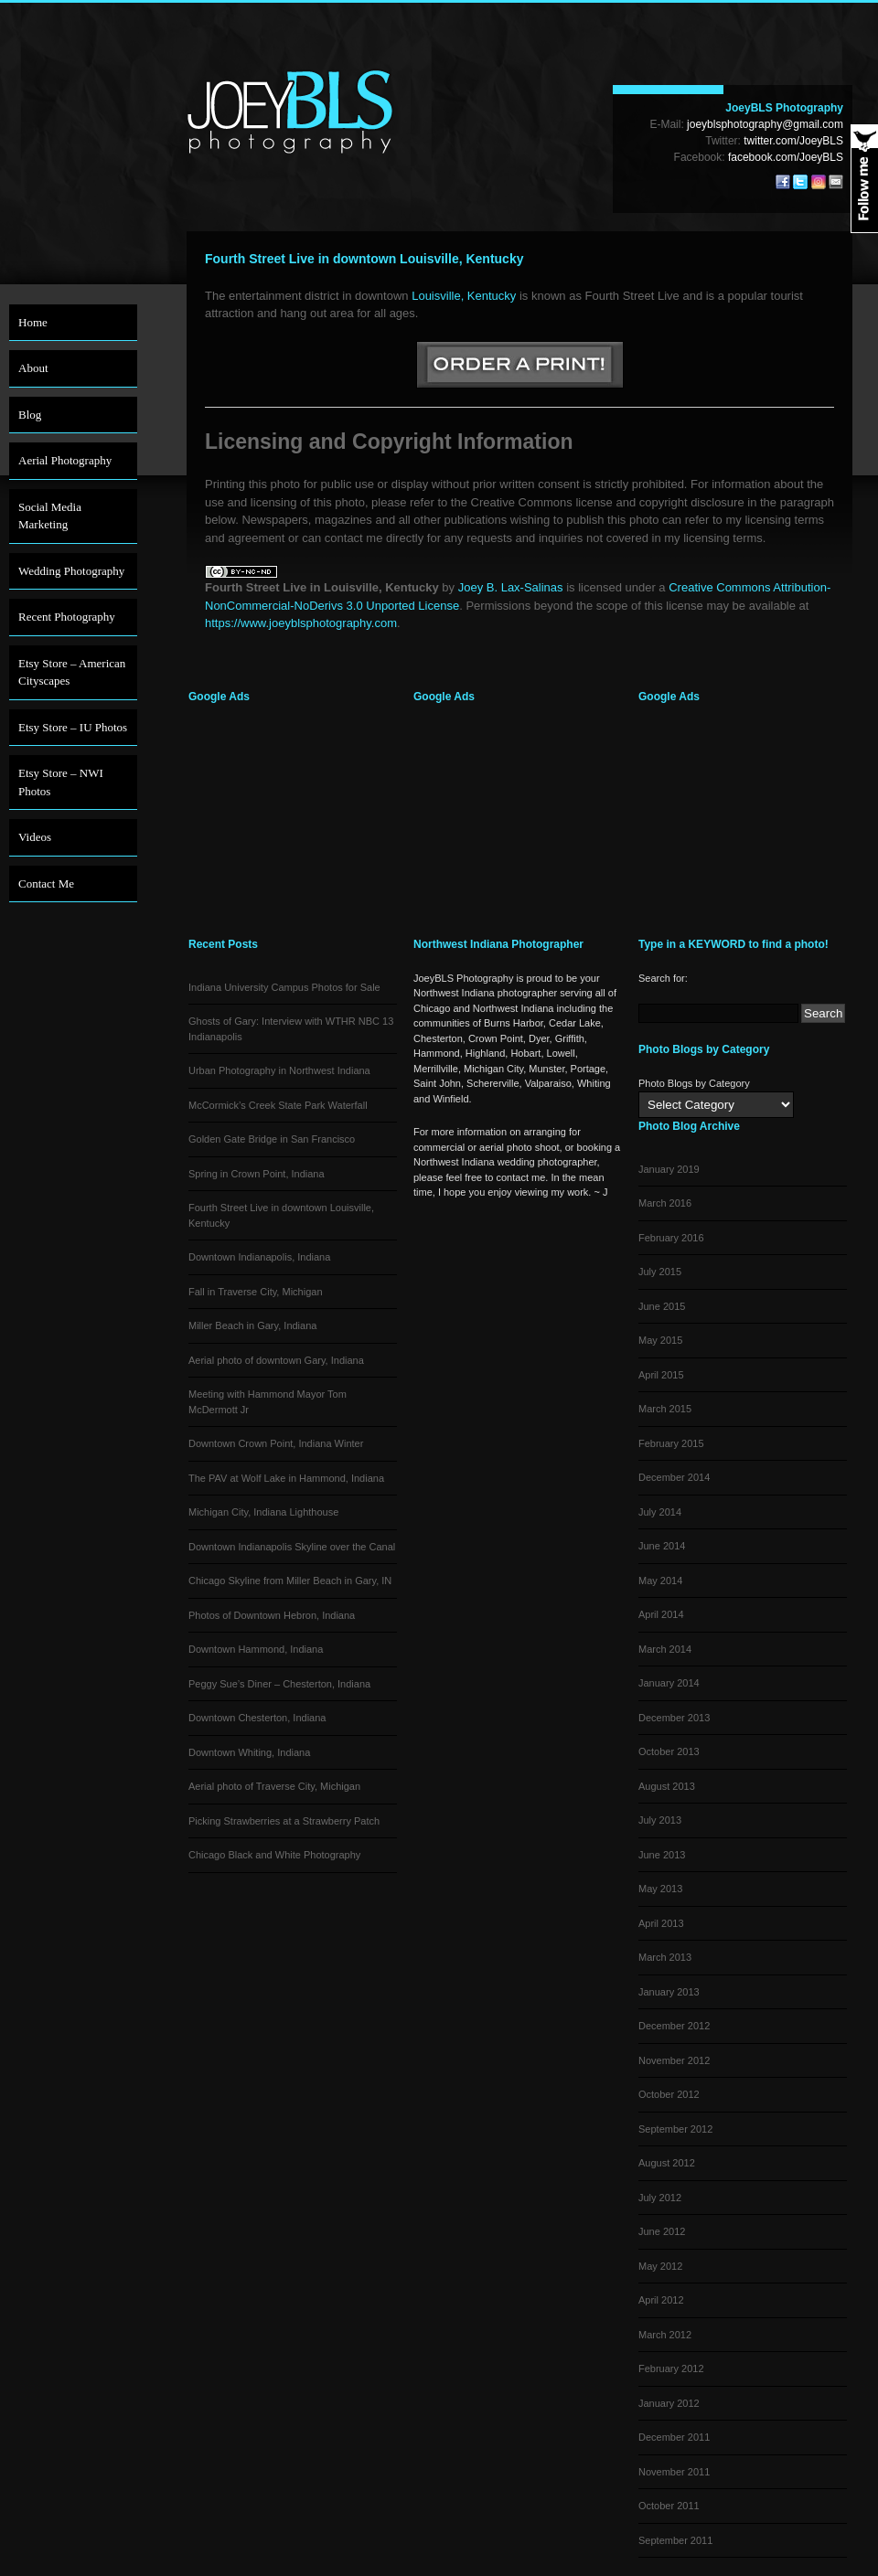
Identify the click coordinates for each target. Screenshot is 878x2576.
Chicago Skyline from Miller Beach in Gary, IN (289, 1580)
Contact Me (46, 883)
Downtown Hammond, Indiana (255, 1649)
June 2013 (661, 1854)
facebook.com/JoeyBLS (785, 157)
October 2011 (669, 2505)
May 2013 (660, 1888)
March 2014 (664, 1649)
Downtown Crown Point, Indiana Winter (275, 1443)
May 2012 (660, 2266)
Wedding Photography (71, 571)
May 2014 (660, 1580)
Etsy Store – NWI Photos (60, 782)
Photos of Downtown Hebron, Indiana (271, 1615)
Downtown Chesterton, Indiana (257, 1717)
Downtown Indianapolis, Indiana (259, 1256)
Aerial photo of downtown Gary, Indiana (276, 1360)
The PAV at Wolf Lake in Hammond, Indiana (286, 1478)
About (33, 368)
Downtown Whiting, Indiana (249, 1752)
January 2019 (669, 1169)
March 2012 (664, 2334)
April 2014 (661, 1614)
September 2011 (675, 2540)
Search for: (663, 978)
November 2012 (674, 2060)
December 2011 (674, 2437)
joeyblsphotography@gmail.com (765, 124)
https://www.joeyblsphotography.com (301, 623)
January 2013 (669, 1991)
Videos (34, 837)
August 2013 (666, 1786)
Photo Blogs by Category (694, 1083)
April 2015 (661, 1374)
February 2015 (671, 1443)
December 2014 (674, 1477)
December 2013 (674, 1717)
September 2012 (675, 2129)
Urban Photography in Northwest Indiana (279, 1070)
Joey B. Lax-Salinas (510, 587)
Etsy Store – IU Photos (72, 727)
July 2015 (659, 1271)
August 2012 (666, 2162)
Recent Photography (66, 616)
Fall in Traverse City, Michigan (255, 1291)
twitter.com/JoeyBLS (793, 140)
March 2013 (664, 1957)
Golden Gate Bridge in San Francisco (271, 1139)
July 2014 (659, 1511)
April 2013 (661, 1923)
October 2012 (669, 2094)
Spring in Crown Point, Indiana (256, 1173)
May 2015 (660, 1340)
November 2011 (674, 2471)
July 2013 (659, 1820)
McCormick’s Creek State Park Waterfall (278, 1105)
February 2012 (671, 2368)
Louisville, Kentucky (464, 296)
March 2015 (664, 1408)
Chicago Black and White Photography (274, 1854)
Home (33, 322)
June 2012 (661, 2231)
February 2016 (671, 1237)
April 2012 (661, 2299)
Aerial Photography (65, 460)
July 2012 (659, 2197)
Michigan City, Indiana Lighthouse (263, 1511)
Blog (29, 414)
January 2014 (669, 1682)
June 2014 (661, 1545)
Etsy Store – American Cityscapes (71, 672)
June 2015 (661, 1306)
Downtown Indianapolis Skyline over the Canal (291, 1546)
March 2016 (664, 1203)
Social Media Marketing (49, 516)
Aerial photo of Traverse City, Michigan (274, 1786)
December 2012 (674, 2025)
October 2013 (669, 1751)
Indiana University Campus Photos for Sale (284, 987)
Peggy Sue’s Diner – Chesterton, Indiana (279, 1683)
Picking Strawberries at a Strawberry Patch (284, 1820)
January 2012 (669, 2403)
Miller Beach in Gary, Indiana (252, 1325)
